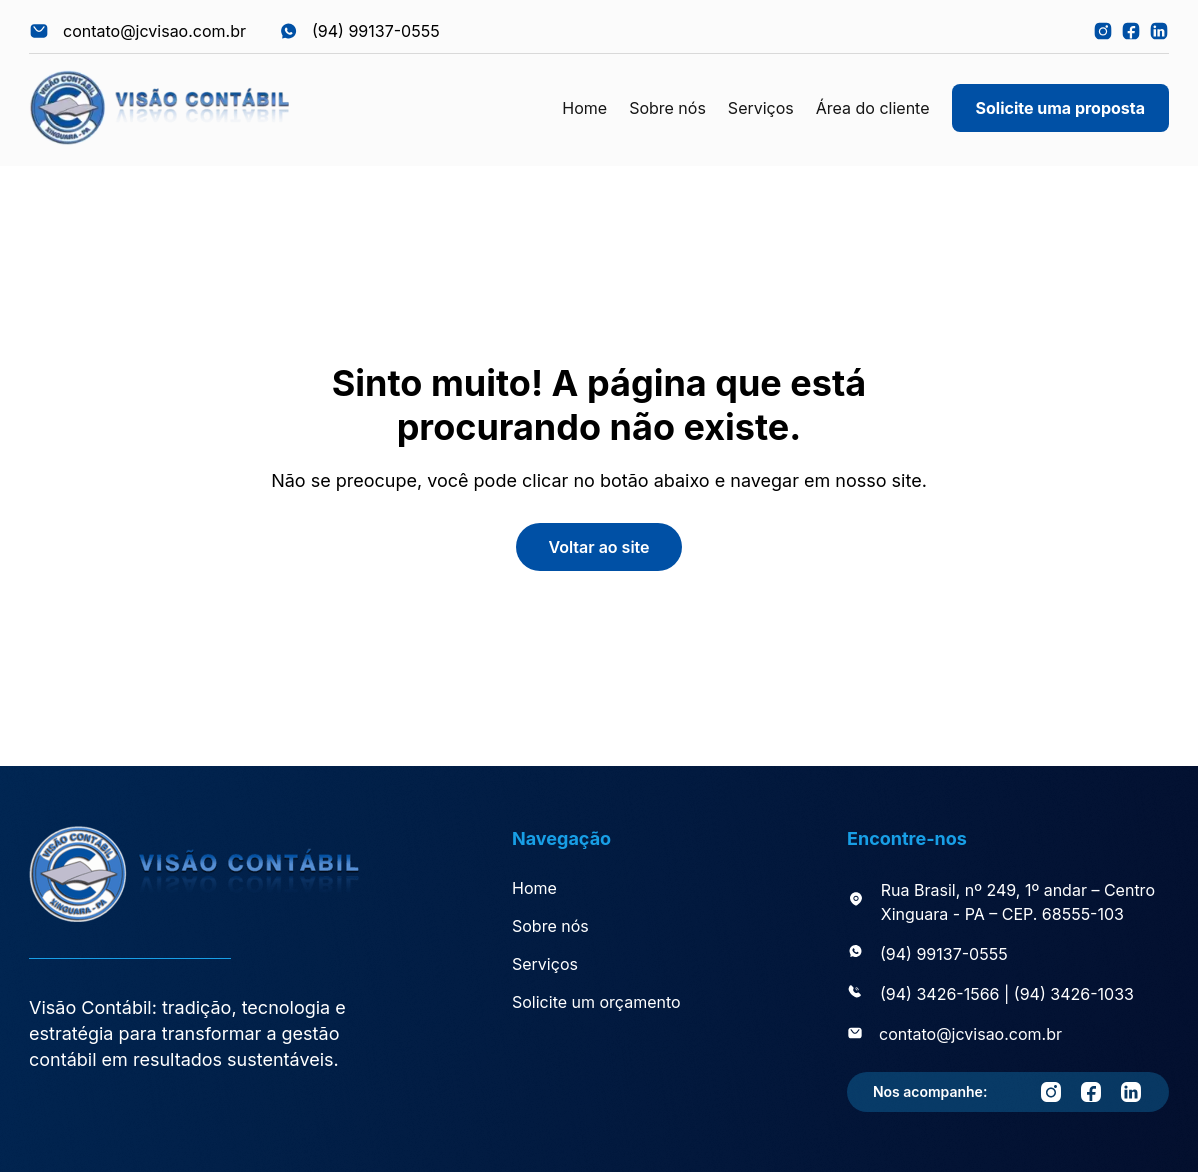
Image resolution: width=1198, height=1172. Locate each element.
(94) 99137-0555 (944, 954)
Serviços (761, 108)
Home (584, 108)
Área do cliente (873, 108)
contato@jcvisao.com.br (970, 1034)
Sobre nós (667, 108)
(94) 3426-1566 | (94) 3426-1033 (1007, 994)
